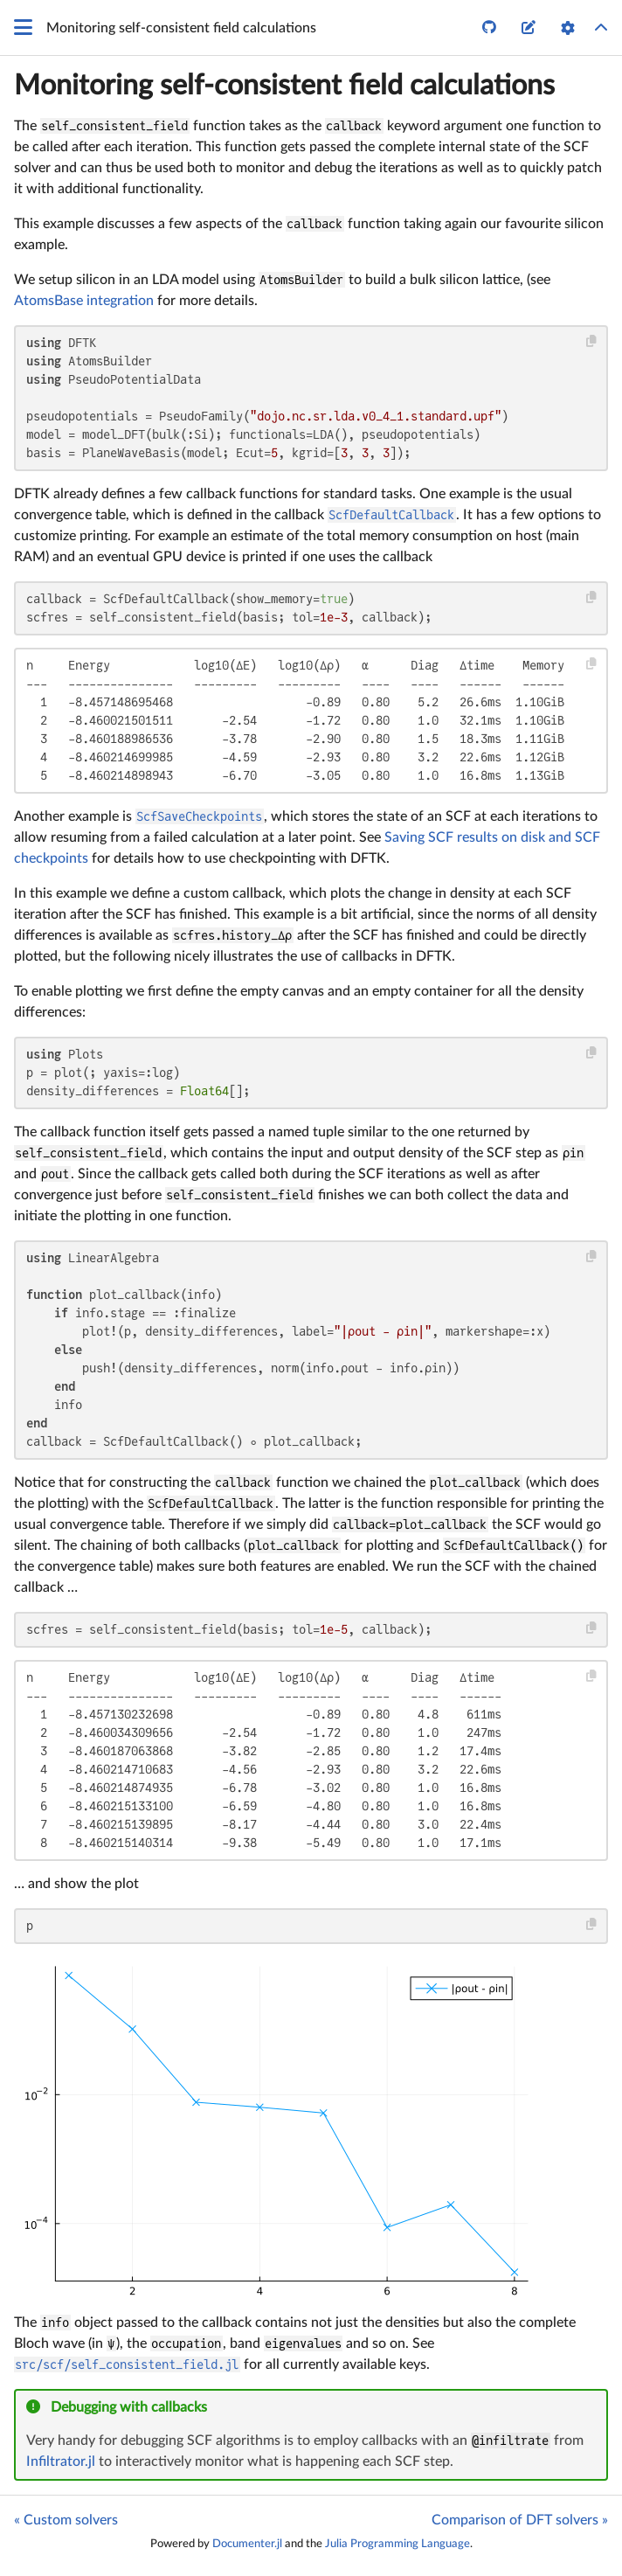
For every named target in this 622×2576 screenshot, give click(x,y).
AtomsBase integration (84, 301)
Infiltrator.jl (60, 2461)
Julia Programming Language (397, 2543)
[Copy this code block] (591, 341)
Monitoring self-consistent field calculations (284, 86)
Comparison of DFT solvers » (520, 2520)
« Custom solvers (66, 2520)
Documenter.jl (247, 2543)
